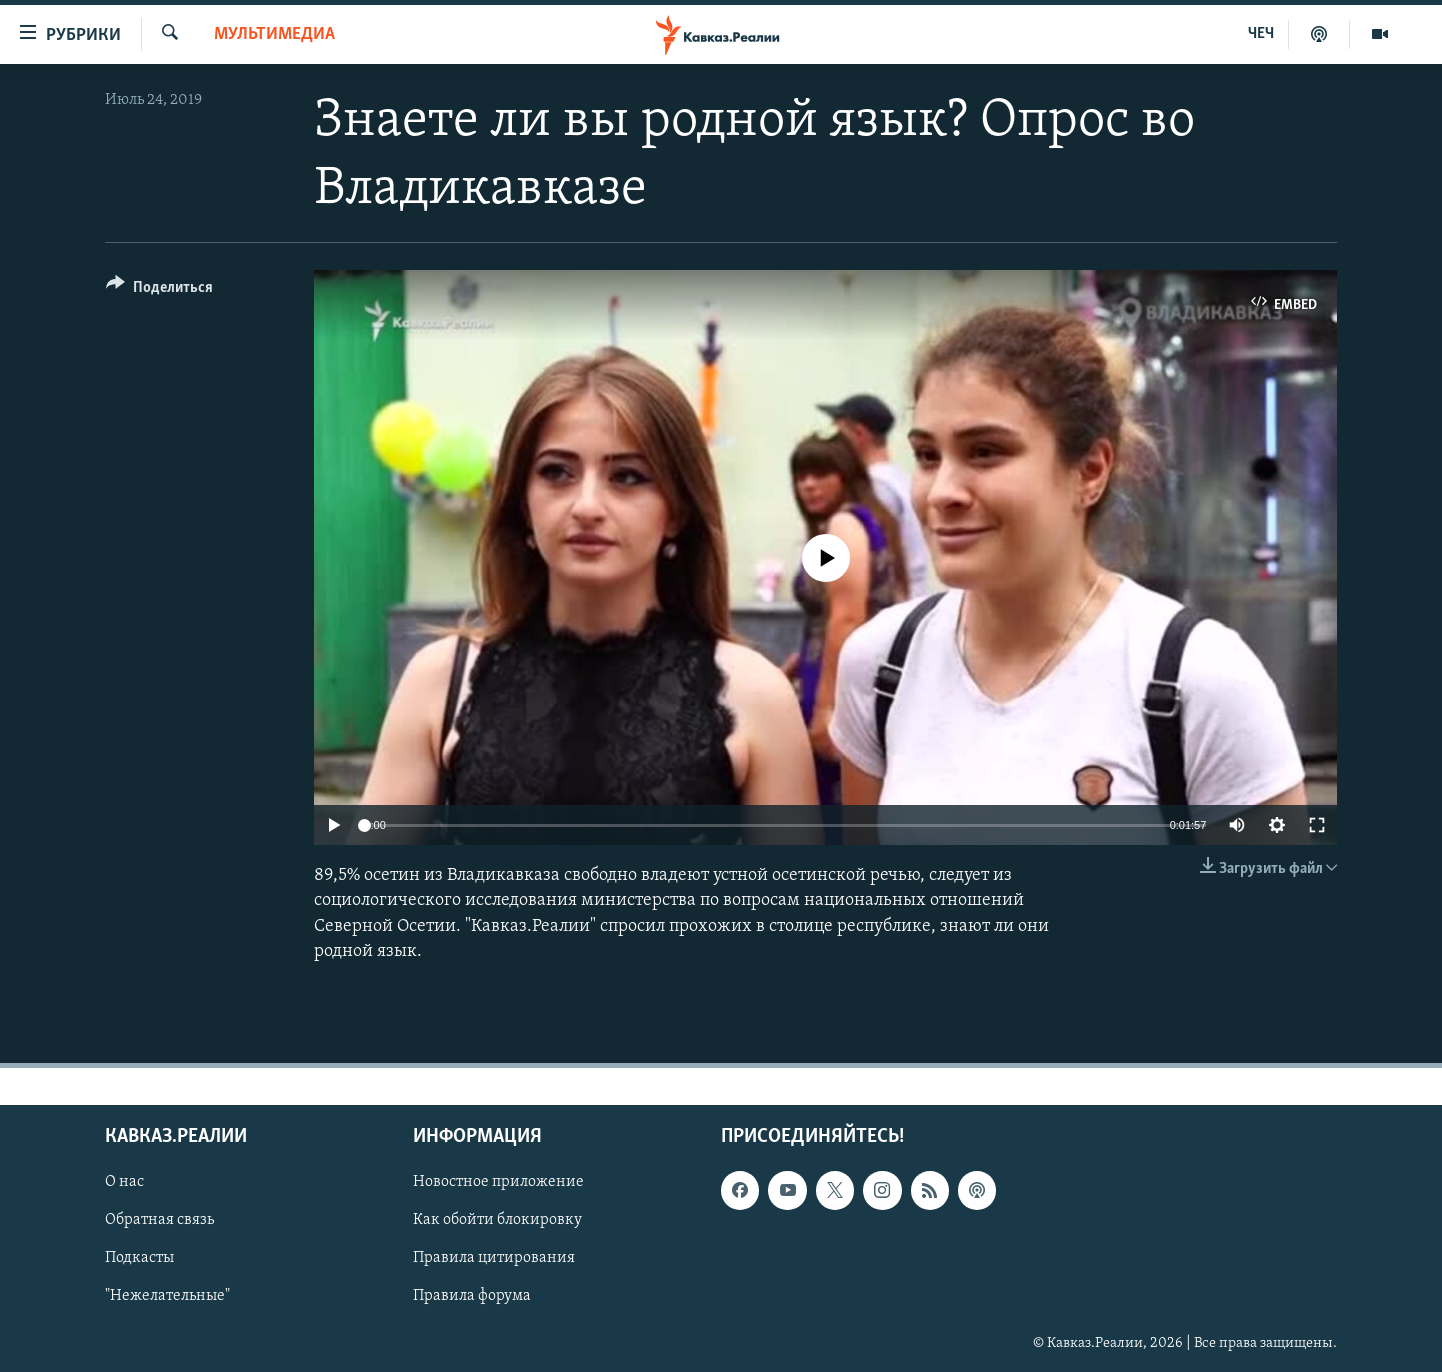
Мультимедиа (274, 34)
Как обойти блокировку (497, 1220)
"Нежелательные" (167, 1297)
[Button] (159, 290)
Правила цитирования (494, 1258)
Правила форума (472, 1297)
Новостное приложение (498, 1182)
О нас (124, 1182)
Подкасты (139, 1258)
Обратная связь (159, 1220)
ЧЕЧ (1261, 34)
